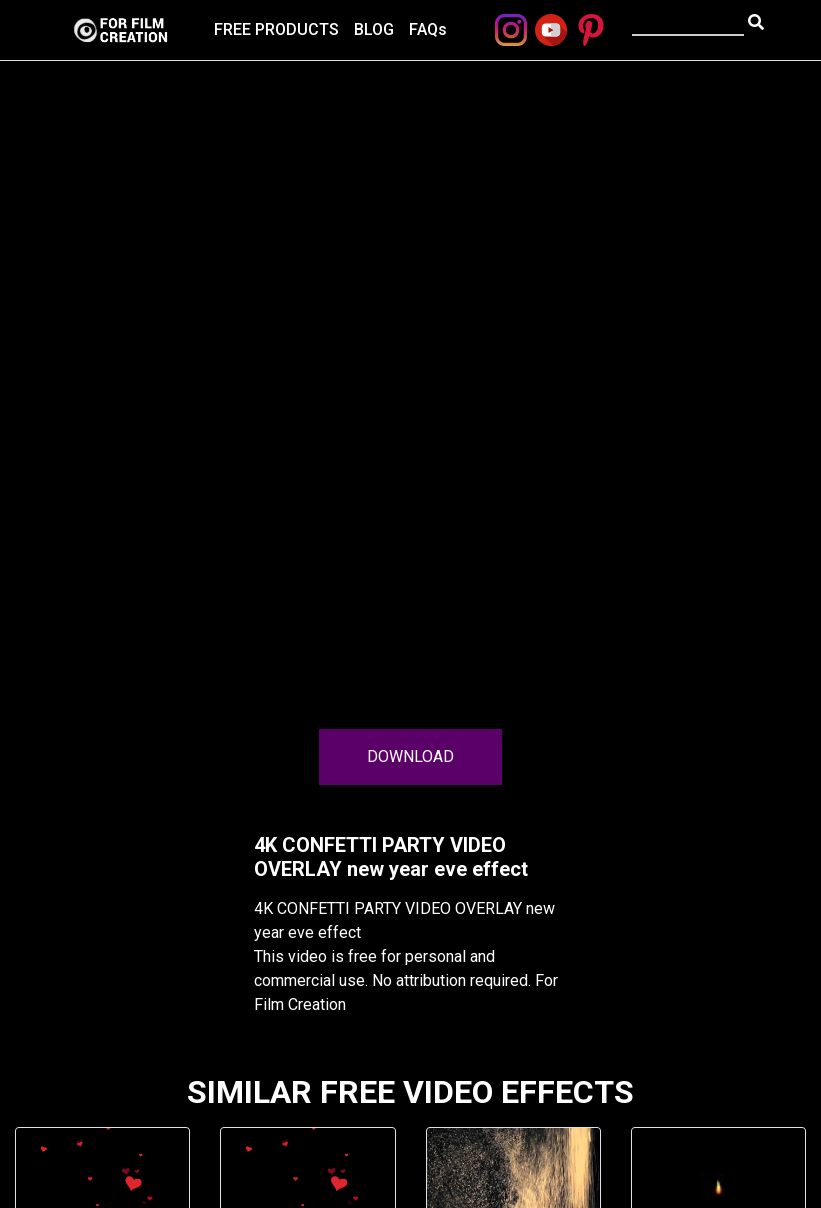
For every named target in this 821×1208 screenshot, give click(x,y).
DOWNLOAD (410, 756)
